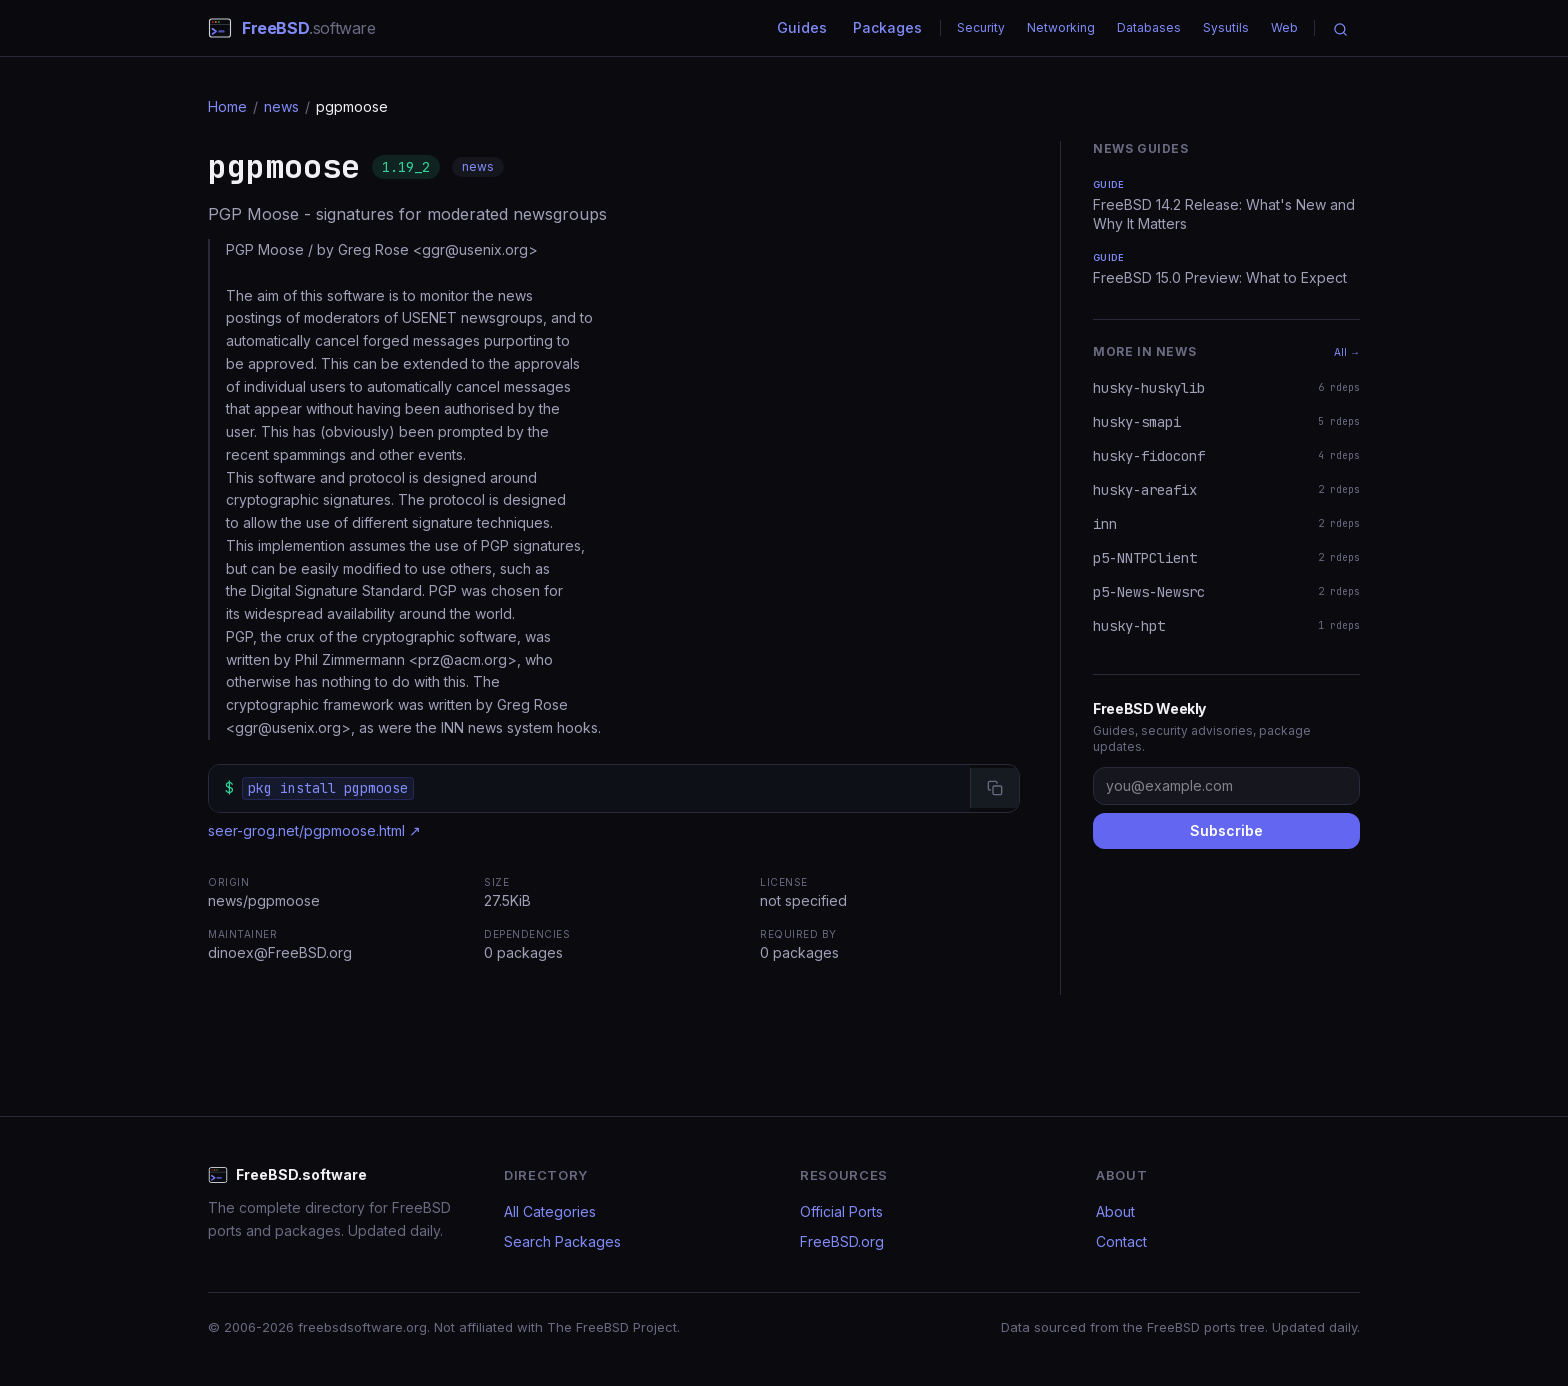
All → (1347, 352)
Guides (802, 27)
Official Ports (841, 1211)
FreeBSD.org (842, 1241)
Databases (1149, 27)
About (1115, 1211)
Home (227, 106)
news (281, 106)
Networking (1061, 27)
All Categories (550, 1211)
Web (1284, 27)
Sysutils (1226, 27)
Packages (887, 27)
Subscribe (1226, 830)
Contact (1121, 1241)
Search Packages (562, 1241)
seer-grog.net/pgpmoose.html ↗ (314, 830)
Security (981, 27)
